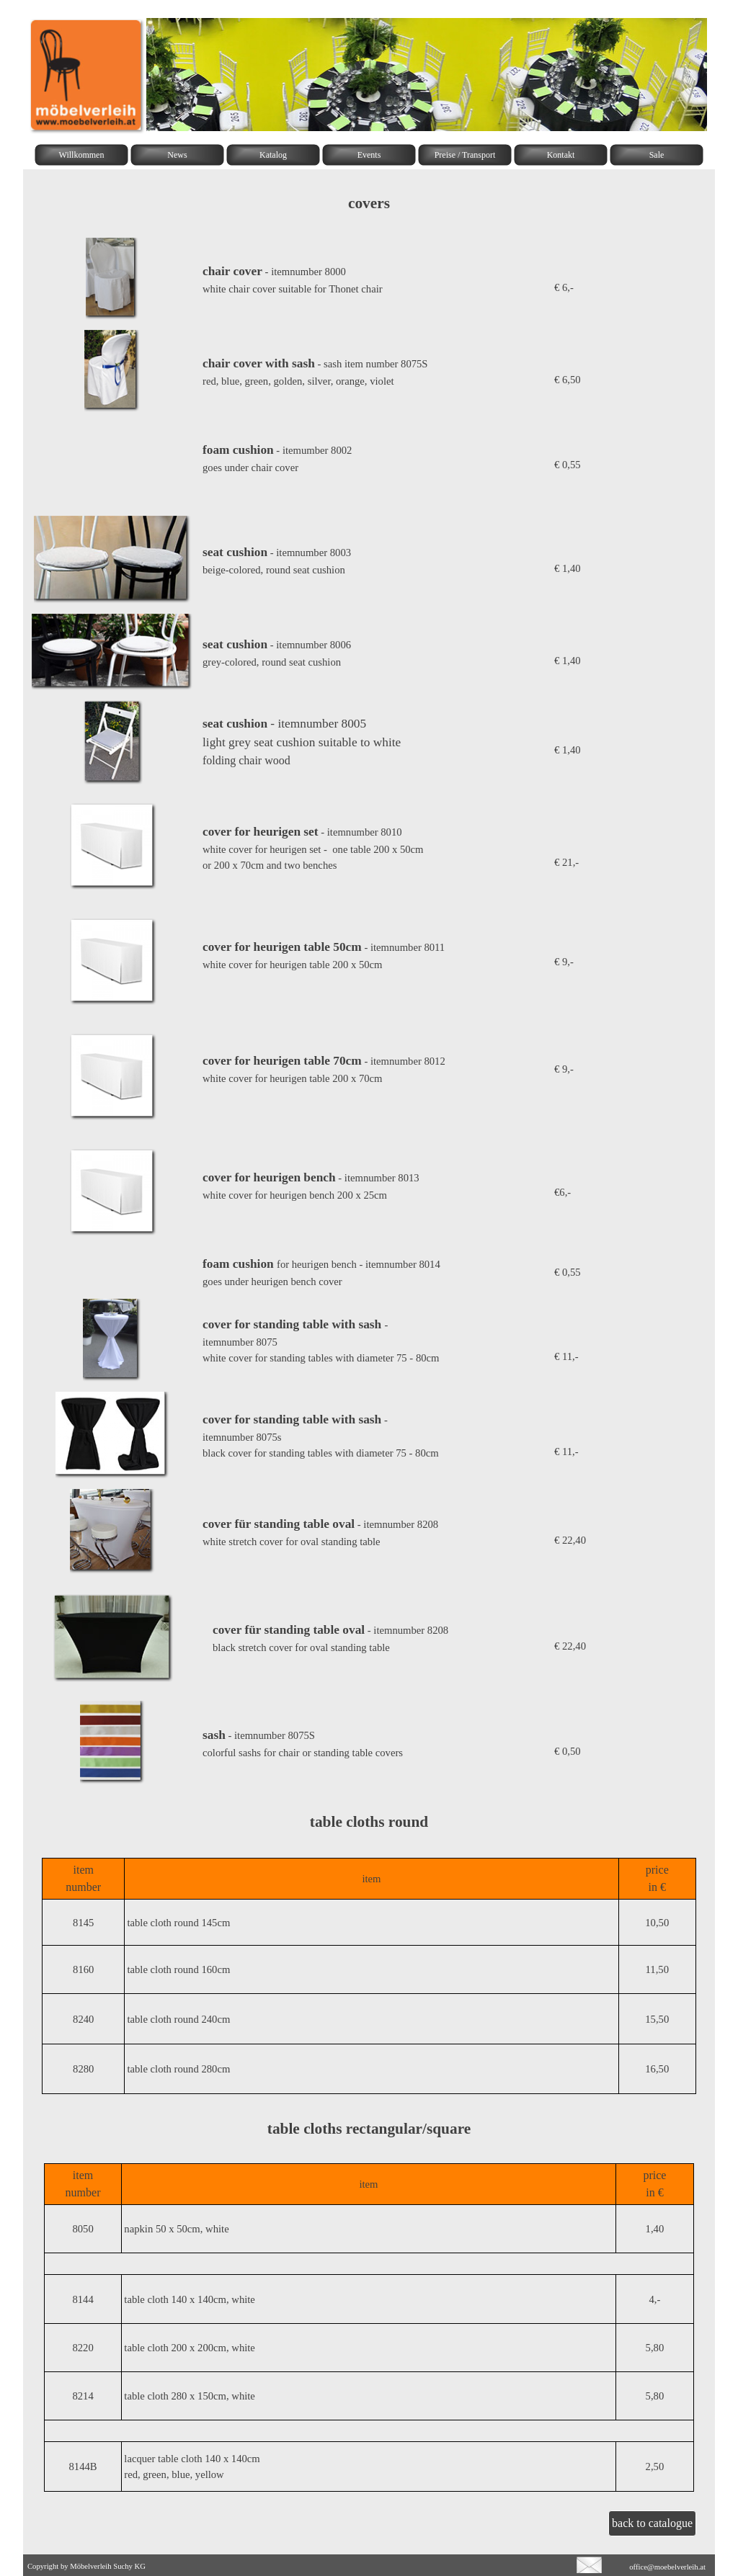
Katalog (273, 155)
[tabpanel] (369, 203)
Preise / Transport (465, 155)
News (177, 155)
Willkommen (82, 155)
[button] (113, 803)
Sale (656, 155)
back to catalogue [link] (652, 2523)
